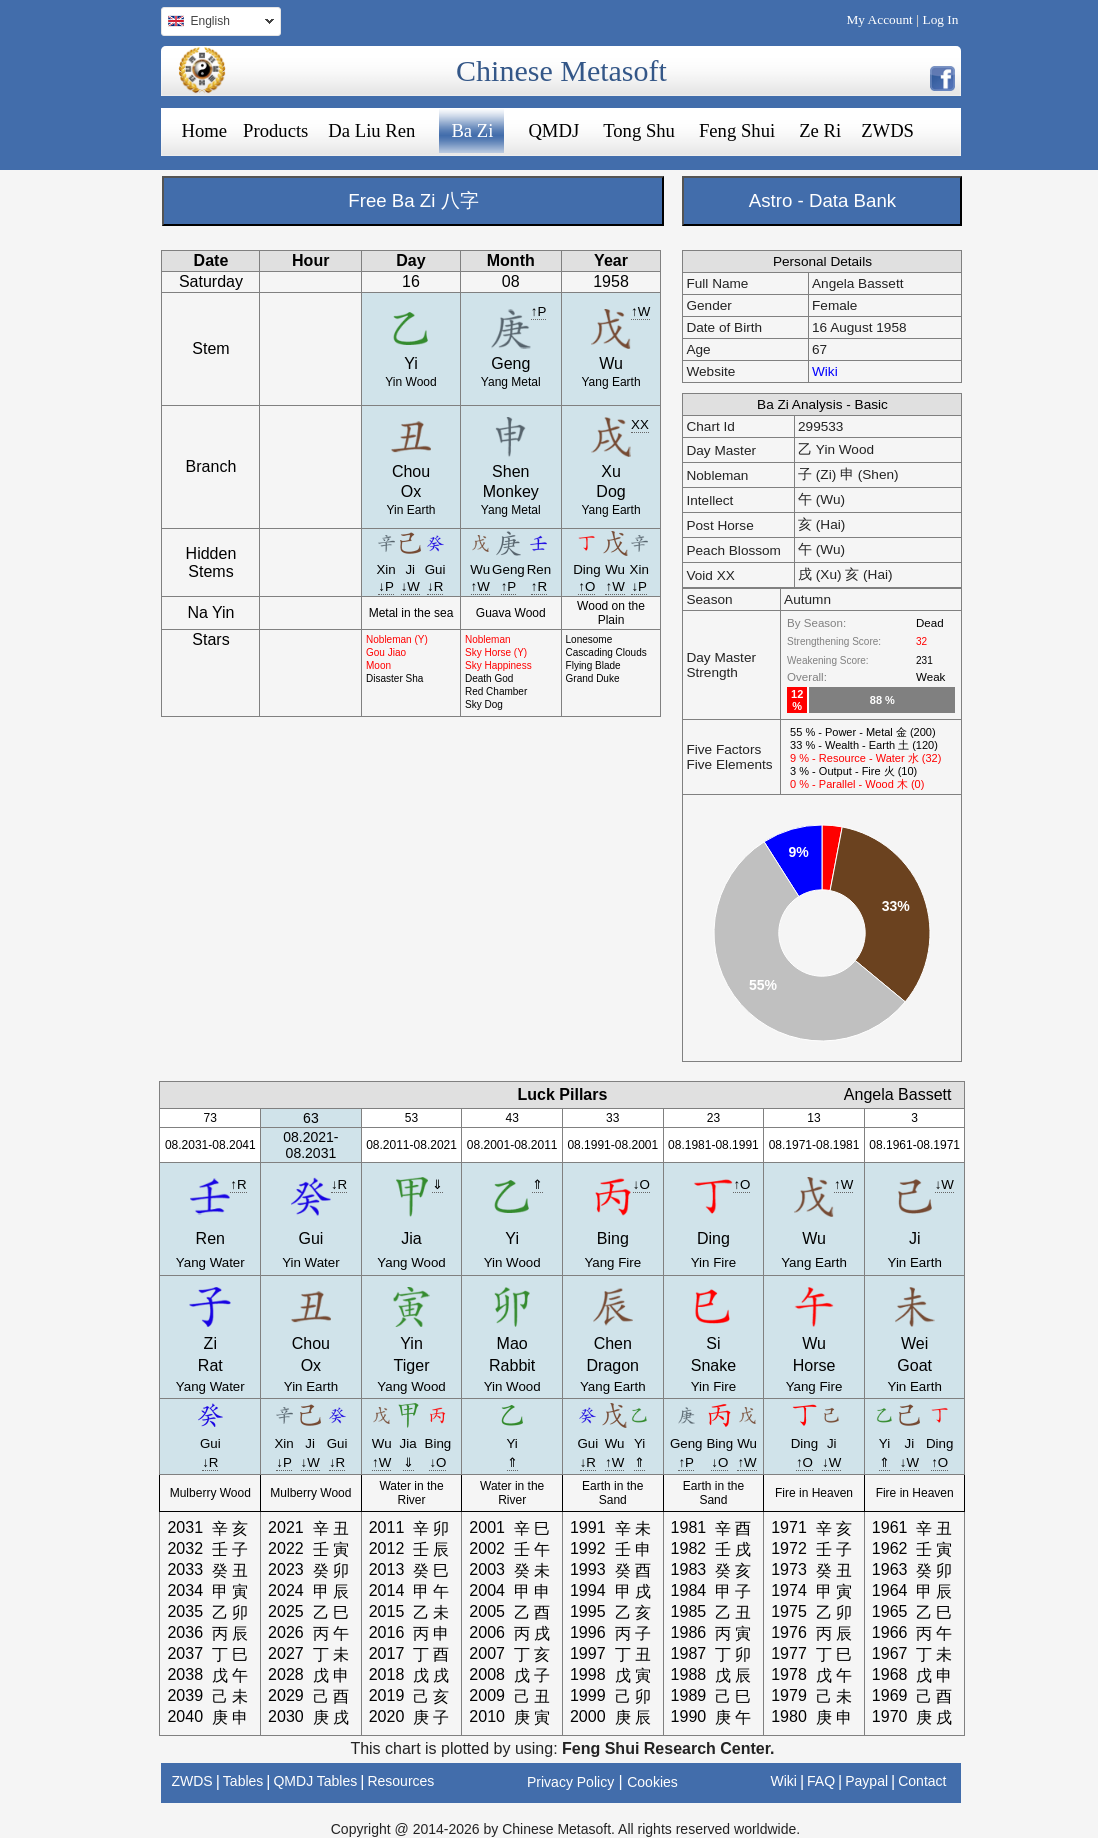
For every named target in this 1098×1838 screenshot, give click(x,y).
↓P (386, 586)
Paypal (866, 1781)
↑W (640, 311)
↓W (410, 586)
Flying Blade (593, 665)
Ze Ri (820, 130)
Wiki (825, 371)
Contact (922, 1781)
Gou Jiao (386, 652)
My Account (879, 19)
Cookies (652, 1782)
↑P (539, 311)
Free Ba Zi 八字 (413, 200)
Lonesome (589, 639)
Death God (489, 678)
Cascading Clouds (606, 652)
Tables (243, 1781)
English (217, 23)
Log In (941, 19)
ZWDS (887, 130)
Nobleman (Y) (397, 639)
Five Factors (723, 749)
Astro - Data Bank (822, 200)
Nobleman (488, 639)
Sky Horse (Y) (496, 652)
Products (275, 130)
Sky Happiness (498, 665)
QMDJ (553, 130)
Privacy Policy (570, 1782)
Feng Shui (737, 130)
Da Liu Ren (371, 130)
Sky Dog (484, 704)
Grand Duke (593, 678)
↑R (539, 586)
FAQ (821, 1781)
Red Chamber (496, 691)
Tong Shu (639, 130)
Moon (378, 665)
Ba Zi (472, 130)
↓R (435, 586)
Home (204, 130)
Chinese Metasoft (561, 70)
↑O (586, 586)
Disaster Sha (394, 678)
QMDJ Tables (315, 1781)
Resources (400, 1781)
